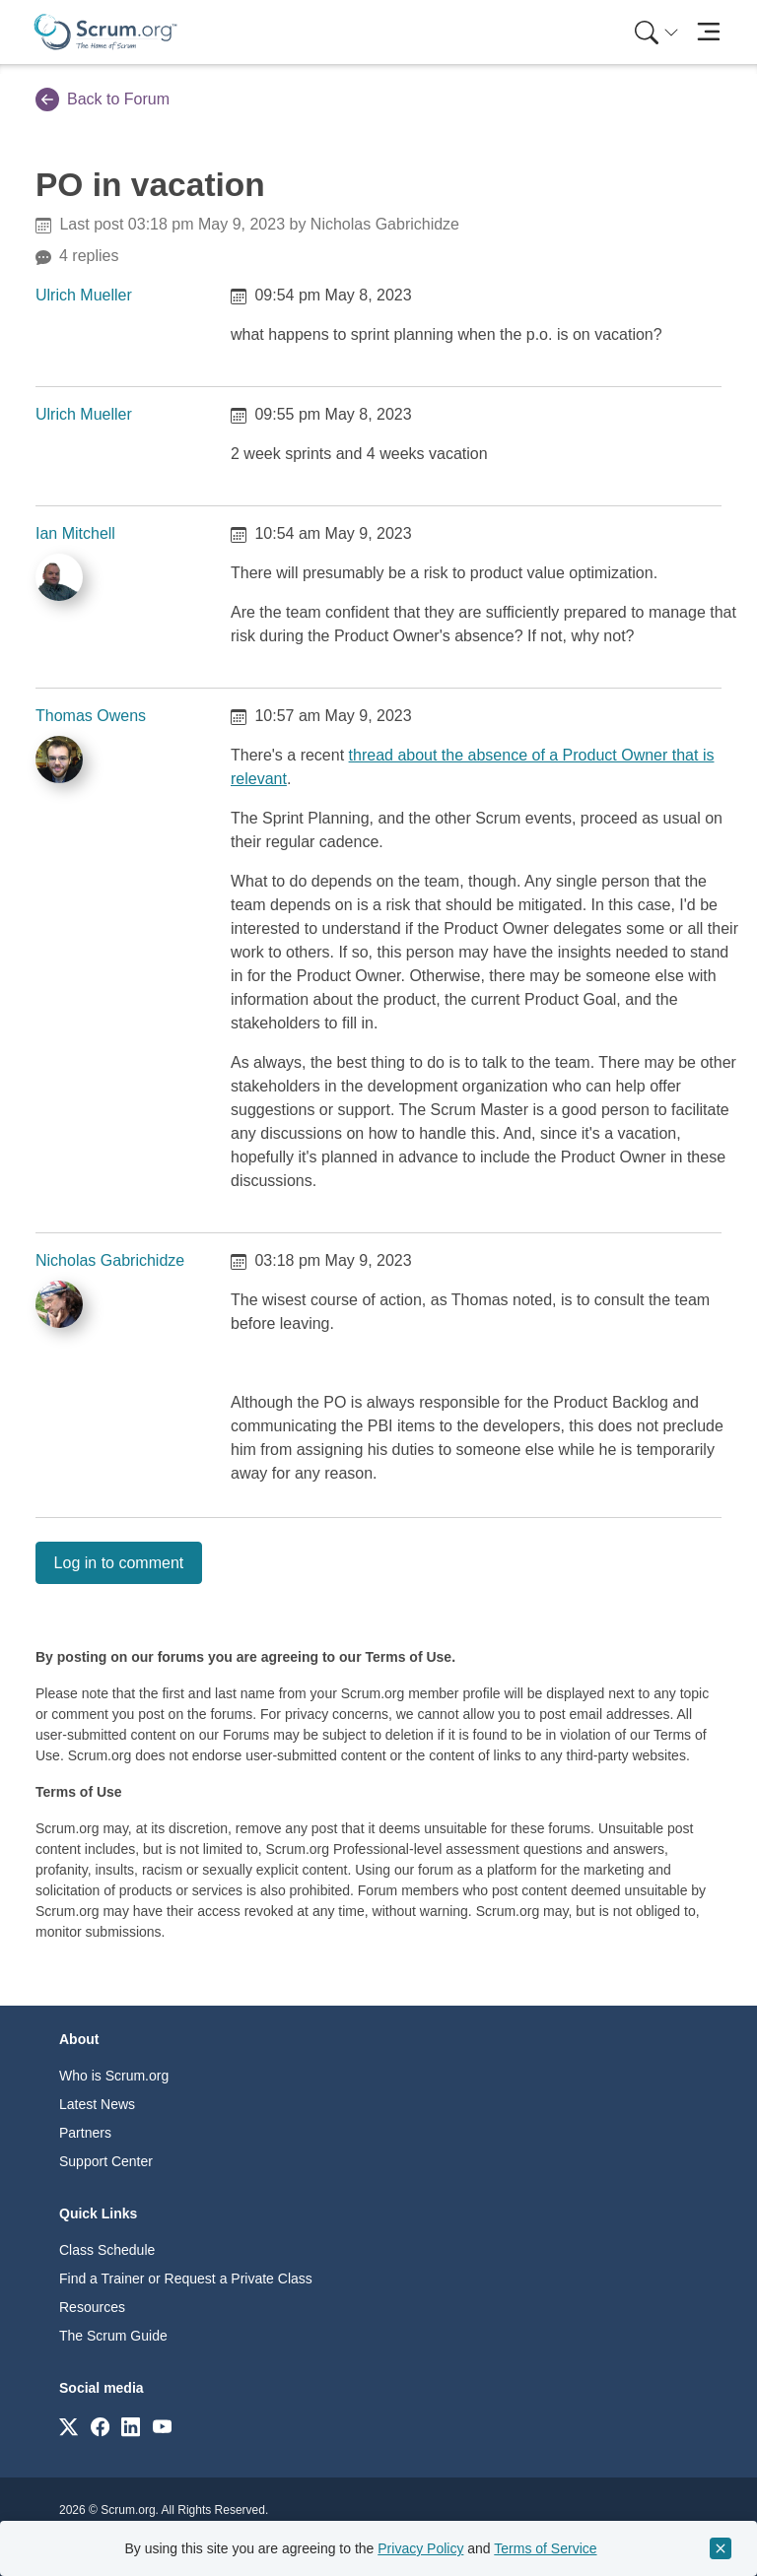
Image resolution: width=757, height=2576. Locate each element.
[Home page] (105, 32)
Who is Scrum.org (114, 2075)
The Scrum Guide (113, 2336)
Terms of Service (545, 2548)
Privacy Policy (420, 2548)
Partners (85, 2133)
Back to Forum (102, 99)
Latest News (97, 2104)
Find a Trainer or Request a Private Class (185, 2278)
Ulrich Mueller (83, 295)
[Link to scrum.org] (68, 2425)
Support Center (106, 2161)
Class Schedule (107, 2250)
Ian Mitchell (75, 533)
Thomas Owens (90, 715)
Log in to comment (119, 1562)
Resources (92, 2307)
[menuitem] (654, 32)
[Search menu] (656, 32)
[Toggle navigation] (708, 32)
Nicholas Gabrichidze (109, 1260)
